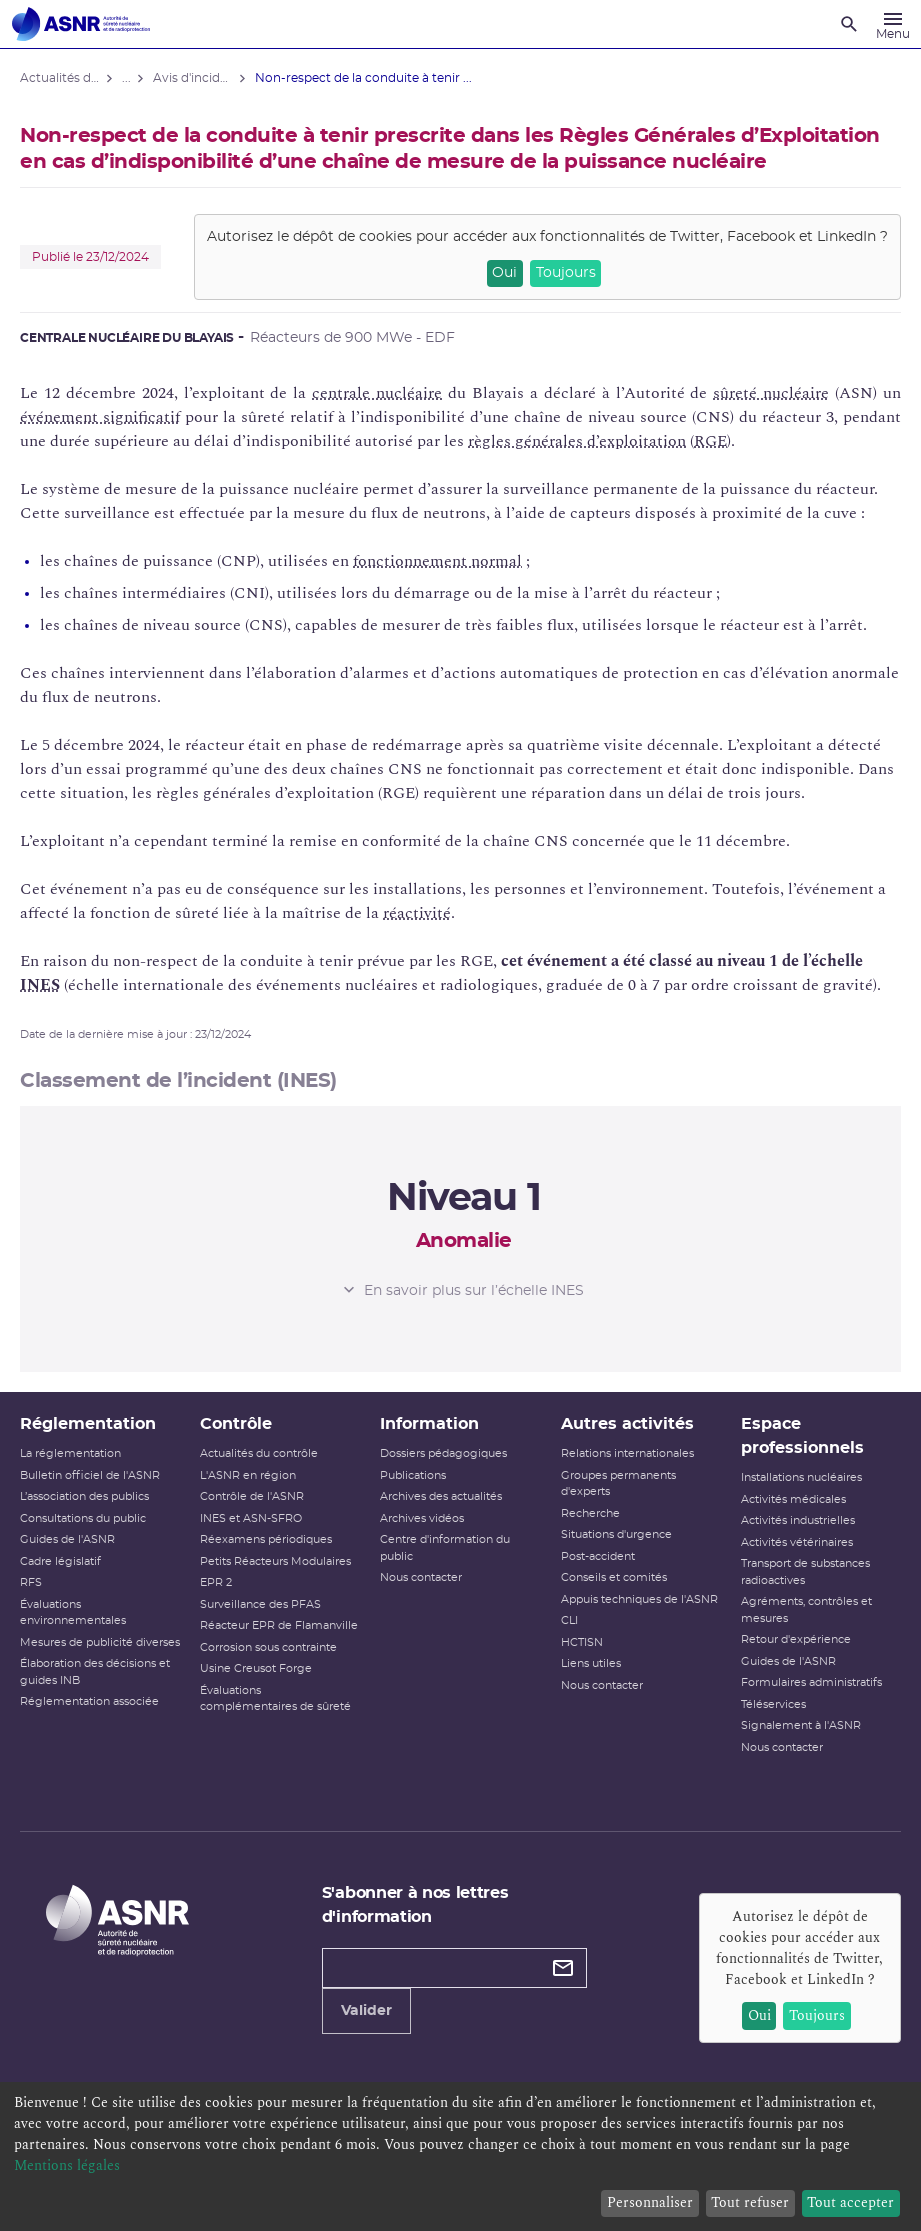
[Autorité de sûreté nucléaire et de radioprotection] (81, 24)
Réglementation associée (89, 1701)
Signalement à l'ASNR (801, 1725)
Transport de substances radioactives (805, 1572)
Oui (504, 273)
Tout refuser (750, 2202)
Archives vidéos (422, 1518)
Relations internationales (627, 1453)
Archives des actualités (441, 1496)
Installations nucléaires (801, 1477)
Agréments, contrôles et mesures (806, 1610)
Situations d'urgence (616, 1534)
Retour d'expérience (796, 1639)
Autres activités (627, 1424)
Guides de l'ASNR (67, 1539)
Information (429, 1424)
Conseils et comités (614, 1577)
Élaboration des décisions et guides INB (95, 1672)
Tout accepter (850, 2202)
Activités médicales (793, 1499)
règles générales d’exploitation (577, 441)
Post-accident (598, 1556)
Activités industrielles (798, 1520)
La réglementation (70, 1453)
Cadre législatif (60, 1561)
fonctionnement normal (437, 561)
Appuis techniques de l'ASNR (639, 1599)
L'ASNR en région (248, 1475)
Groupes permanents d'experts (618, 1484)
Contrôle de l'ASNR (252, 1496)
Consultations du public (83, 1518)
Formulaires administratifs (811, 1682)
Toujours (566, 273)
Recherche (590, 1513)
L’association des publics (84, 1496)
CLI (569, 1620)
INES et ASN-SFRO (251, 1518)
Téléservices (773, 1704)
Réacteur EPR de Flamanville (279, 1625)
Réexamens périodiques (266, 1539)
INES (40, 985)
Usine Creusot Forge (256, 1668)
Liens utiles (591, 1663)
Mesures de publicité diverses (100, 1642)
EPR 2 (216, 1582)
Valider (366, 2011)
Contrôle (236, 1424)
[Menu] (893, 24)
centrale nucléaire (377, 393)
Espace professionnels (802, 1436)
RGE (710, 441)
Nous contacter (421, 1577)
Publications (413, 1475)
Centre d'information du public (445, 1548)
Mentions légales (67, 2165)
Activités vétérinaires (797, 1542)
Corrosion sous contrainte (268, 1647)
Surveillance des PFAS (260, 1604)
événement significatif (100, 417)
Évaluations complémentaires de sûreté (275, 1699)
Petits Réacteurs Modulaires (275, 1561)
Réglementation (88, 1424)
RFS (31, 1582)
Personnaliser (650, 2202)
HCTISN (582, 1642)
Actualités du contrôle (259, 1453)
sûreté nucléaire (771, 393)
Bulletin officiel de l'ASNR (90, 1475)
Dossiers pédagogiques (443, 1453)
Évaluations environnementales (73, 1613)
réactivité (417, 913)
